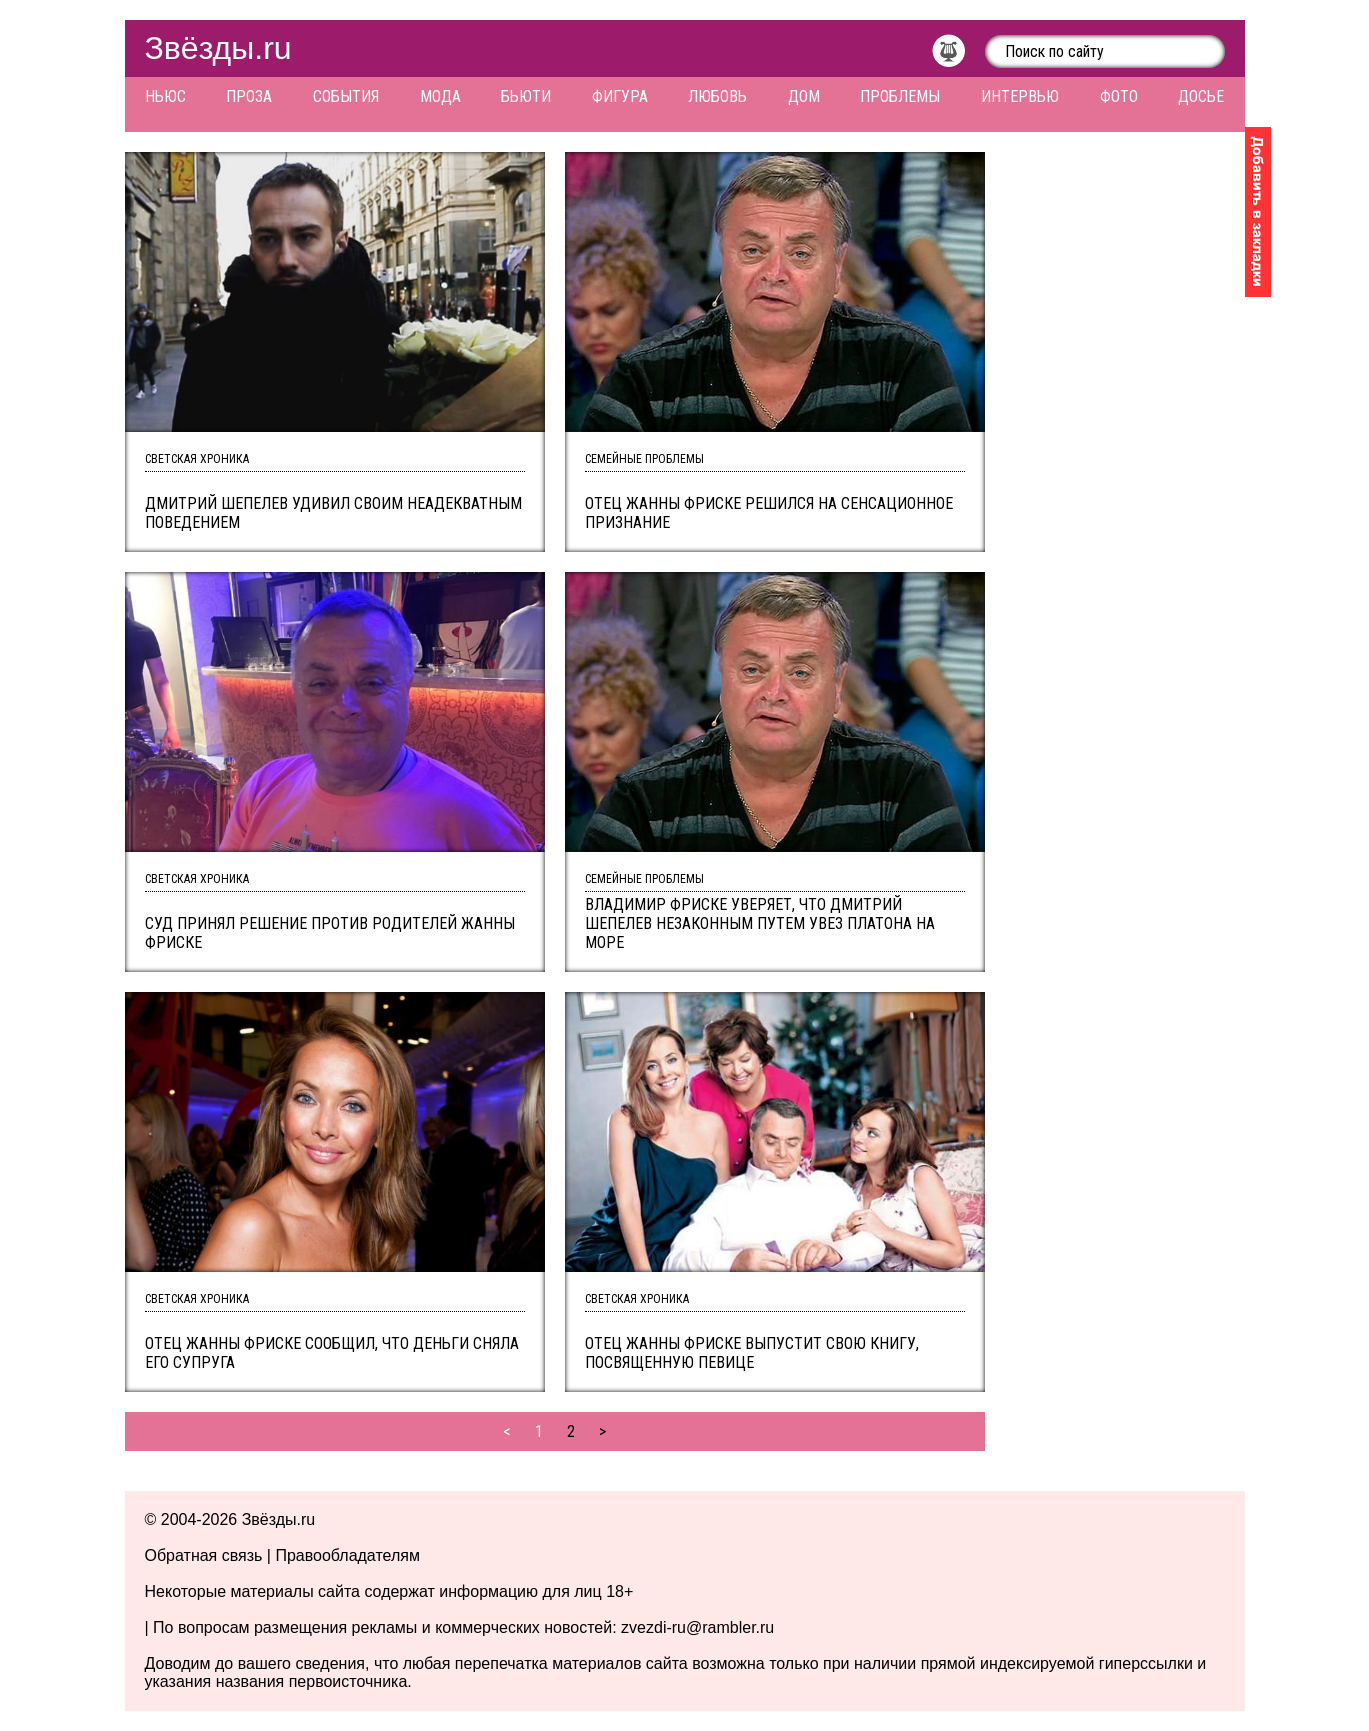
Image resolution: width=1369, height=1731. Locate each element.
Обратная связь (204, 1555)
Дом (804, 96)
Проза (249, 96)
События (346, 96)
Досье (1201, 96)
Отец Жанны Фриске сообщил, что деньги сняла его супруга (332, 1353)
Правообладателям (347, 1555)
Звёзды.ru (218, 48)
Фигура (620, 96)
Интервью (1020, 96)
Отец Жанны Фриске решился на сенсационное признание (769, 513)
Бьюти (526, 96)
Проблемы (900, 96)
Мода (440, 96)
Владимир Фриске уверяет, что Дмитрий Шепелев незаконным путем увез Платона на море (760, 923)
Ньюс (165, 96)
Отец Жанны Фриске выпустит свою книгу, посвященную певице (752, 1353)
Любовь (717, 96)
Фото (1119, 96)
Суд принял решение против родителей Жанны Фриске (330, 933)
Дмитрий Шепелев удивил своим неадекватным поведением (333, 513)
